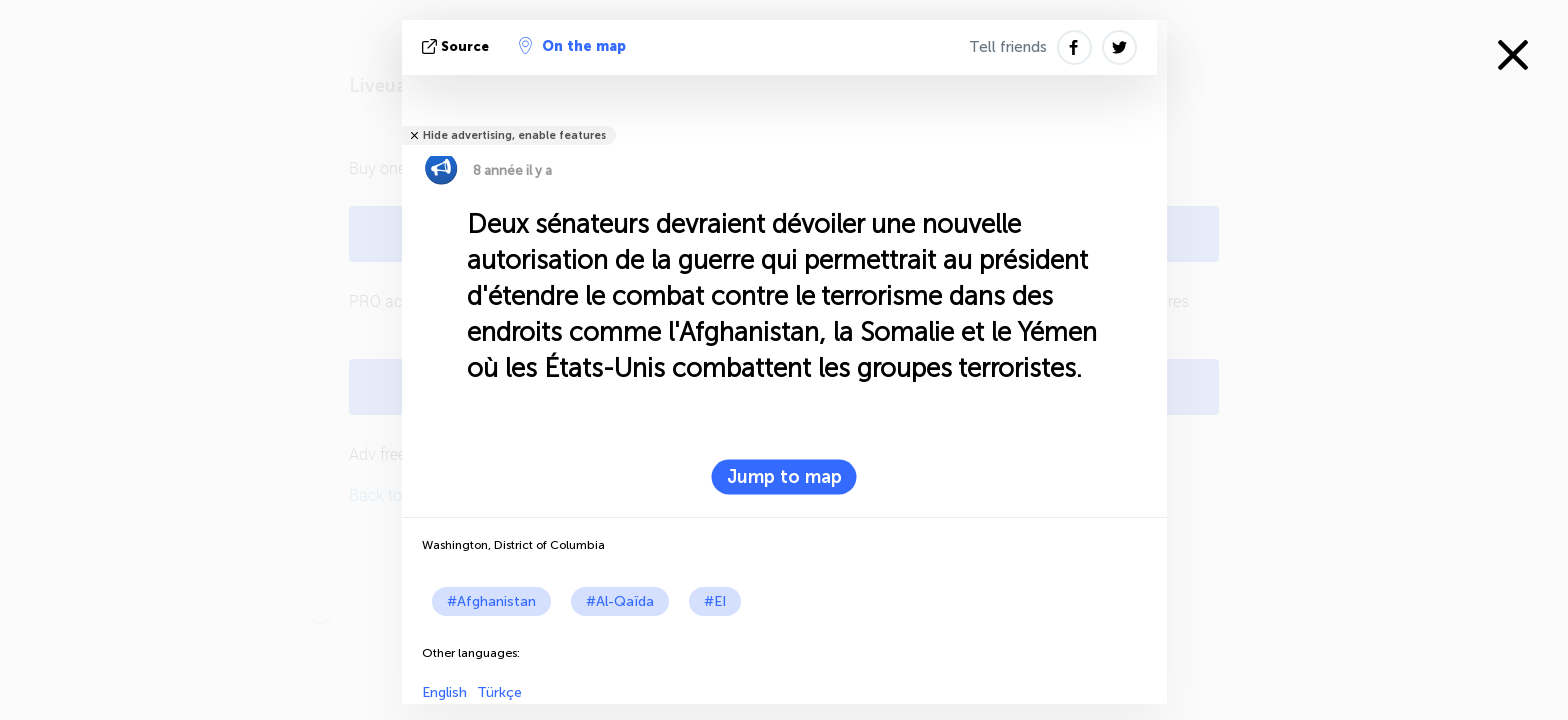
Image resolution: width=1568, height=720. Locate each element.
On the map (572, 46)
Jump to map (784, 477)
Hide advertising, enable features (514, 135)
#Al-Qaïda (620, 601)
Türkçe (499, 692)
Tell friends (1008, 47)
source (457, 46)
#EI (715, 601)
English (444, 692)
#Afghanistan (491, 601)
